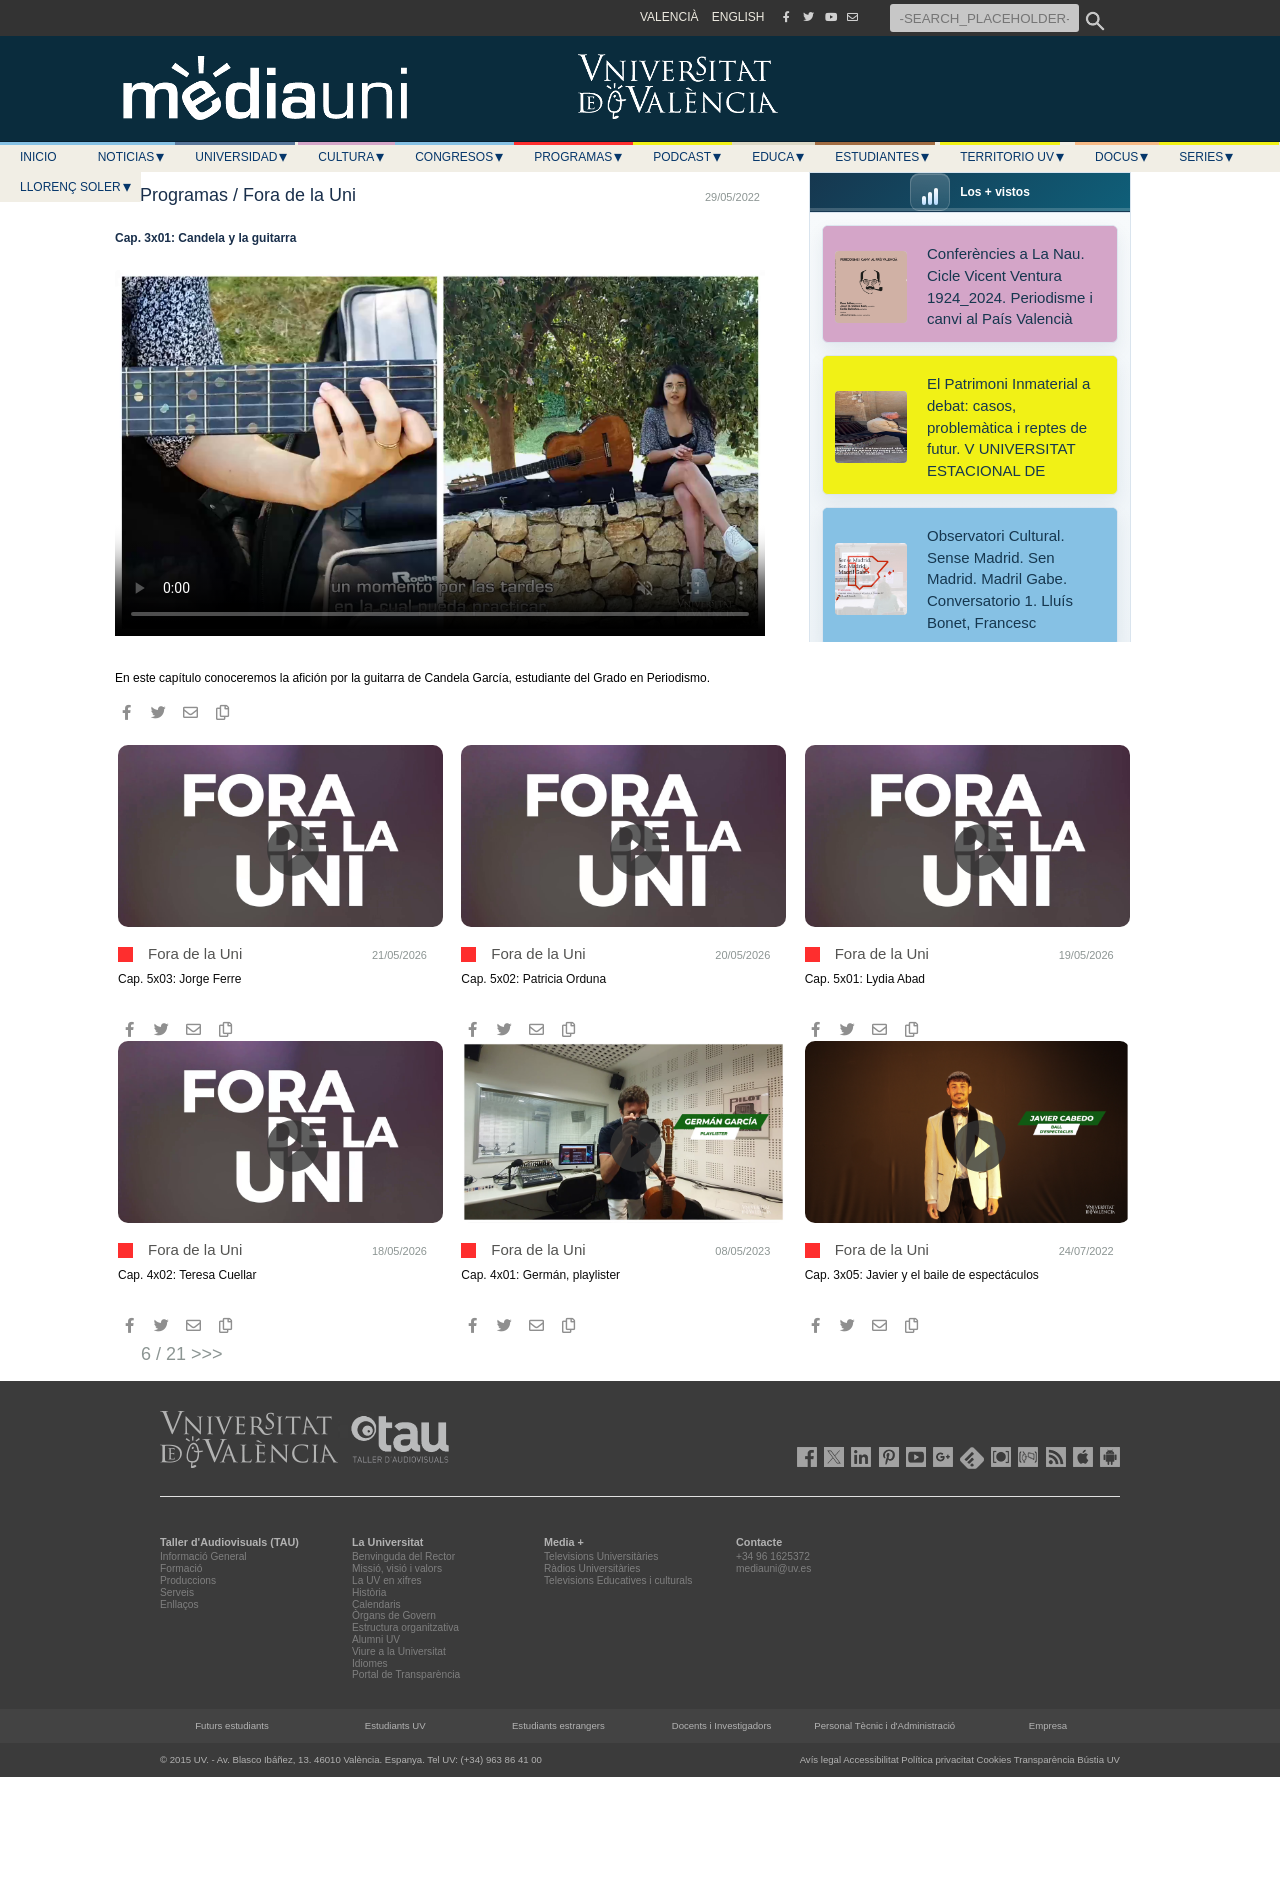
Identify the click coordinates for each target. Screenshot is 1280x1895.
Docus (1122, 157)
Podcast (688, 157)
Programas (579, 157)
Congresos (460, 157)
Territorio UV (1013, 157)
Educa (779, 157)
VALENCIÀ (669, 17)
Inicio (38, 157)
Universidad (242, 157)
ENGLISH (738, 17)
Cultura (352, 157)
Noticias (132, 157)
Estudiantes (883, 157)
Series (1207, 157)
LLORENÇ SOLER (76, 187)
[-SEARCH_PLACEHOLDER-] (984, 18)
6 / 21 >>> (182, 1354)
